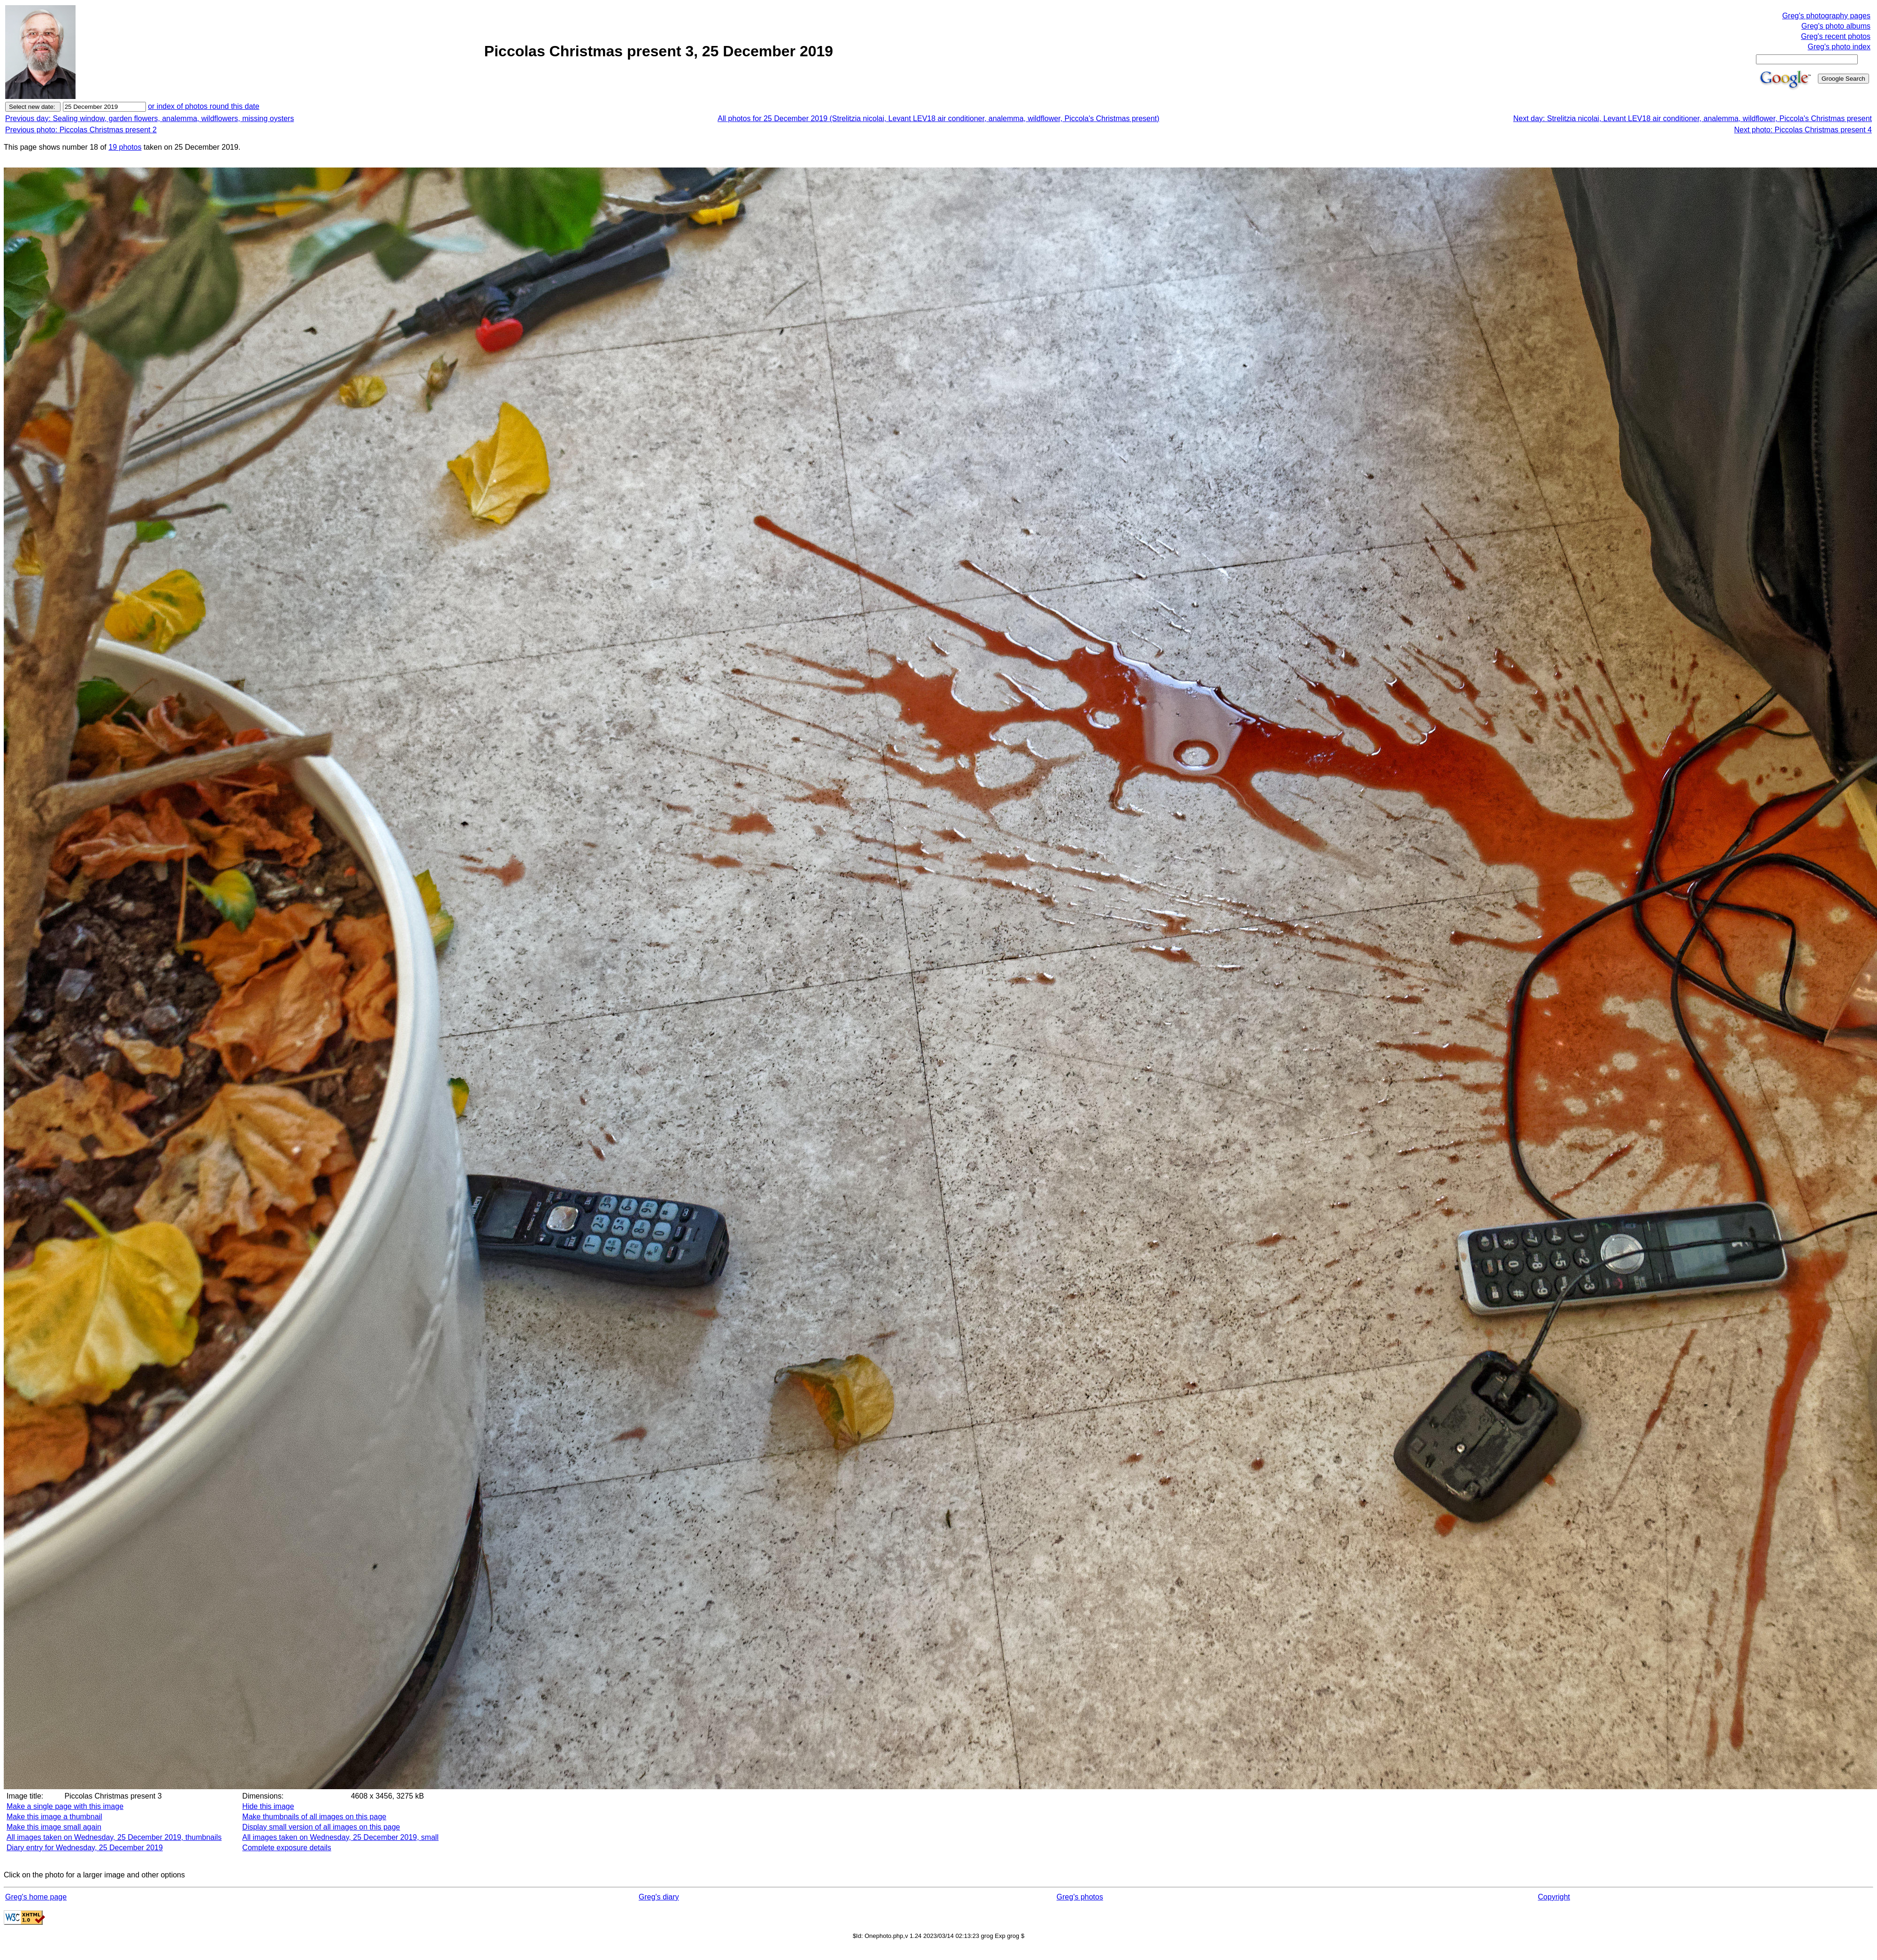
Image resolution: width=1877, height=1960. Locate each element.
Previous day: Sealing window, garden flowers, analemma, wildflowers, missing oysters (149, 118)
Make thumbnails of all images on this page (314, 1817)
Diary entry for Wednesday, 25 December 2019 (85, 1848)
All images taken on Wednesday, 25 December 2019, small (340, 1837)
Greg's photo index (1839, 47)
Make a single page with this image (65, 1806)
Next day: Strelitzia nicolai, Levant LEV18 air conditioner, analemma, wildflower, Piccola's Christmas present (1692, 118)
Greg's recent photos (1835, 36)
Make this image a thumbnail (54, 1817)
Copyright (1554, 1897)
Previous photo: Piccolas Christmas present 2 (81, 130)
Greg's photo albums (1835, 26)
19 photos (124, 147)
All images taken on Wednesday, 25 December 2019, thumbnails (114, 1837)
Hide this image (268, 1806)
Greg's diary (659, 1897)
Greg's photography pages (1826, 16)
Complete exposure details (286, 1848)
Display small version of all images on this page (321, 1827)
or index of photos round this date (203, 106)
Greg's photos (1080, 1897)
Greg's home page (36, 1897)
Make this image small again (54, 1827)
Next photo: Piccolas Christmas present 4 (1803, 130)
